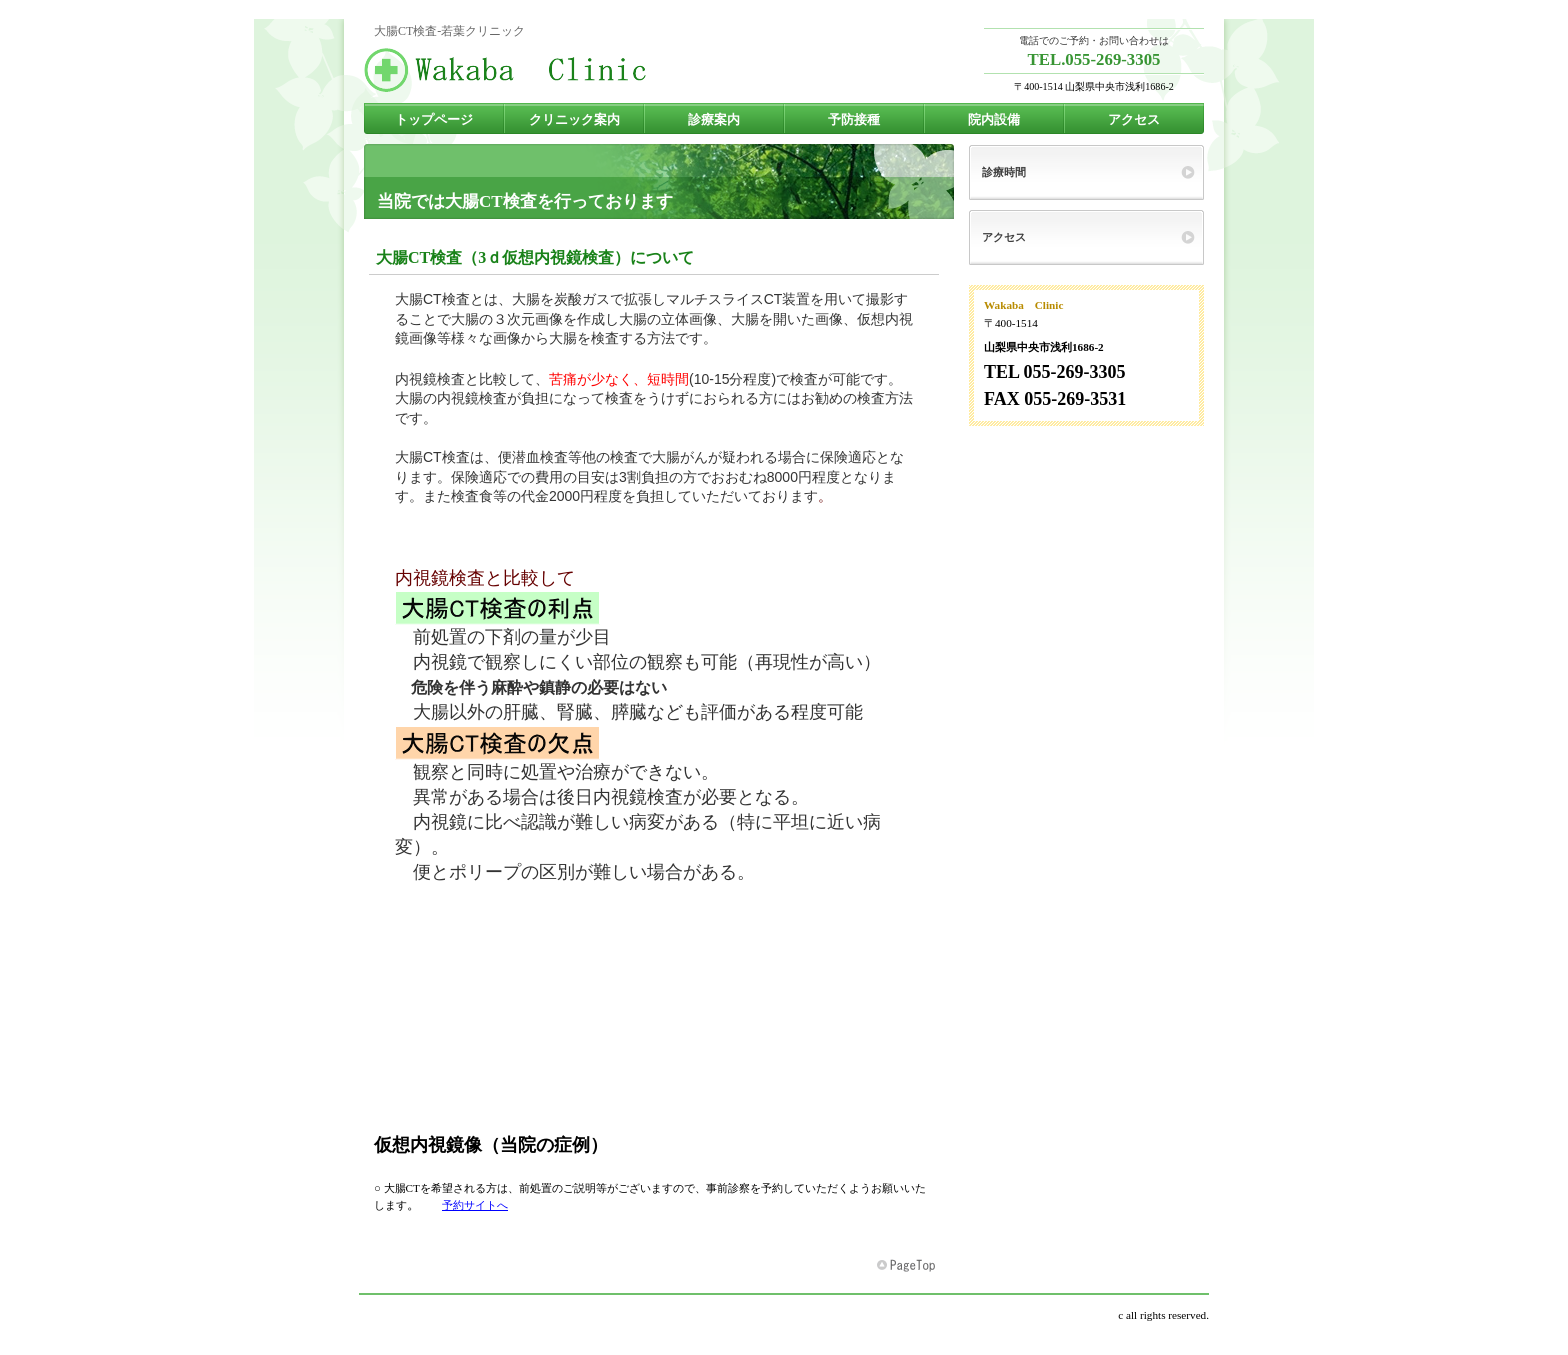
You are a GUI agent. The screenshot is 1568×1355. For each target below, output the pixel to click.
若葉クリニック (564, 70)
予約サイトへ (475, 1205)
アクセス (1004, 237)
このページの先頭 (908, 1266)
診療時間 (1004, 172)
